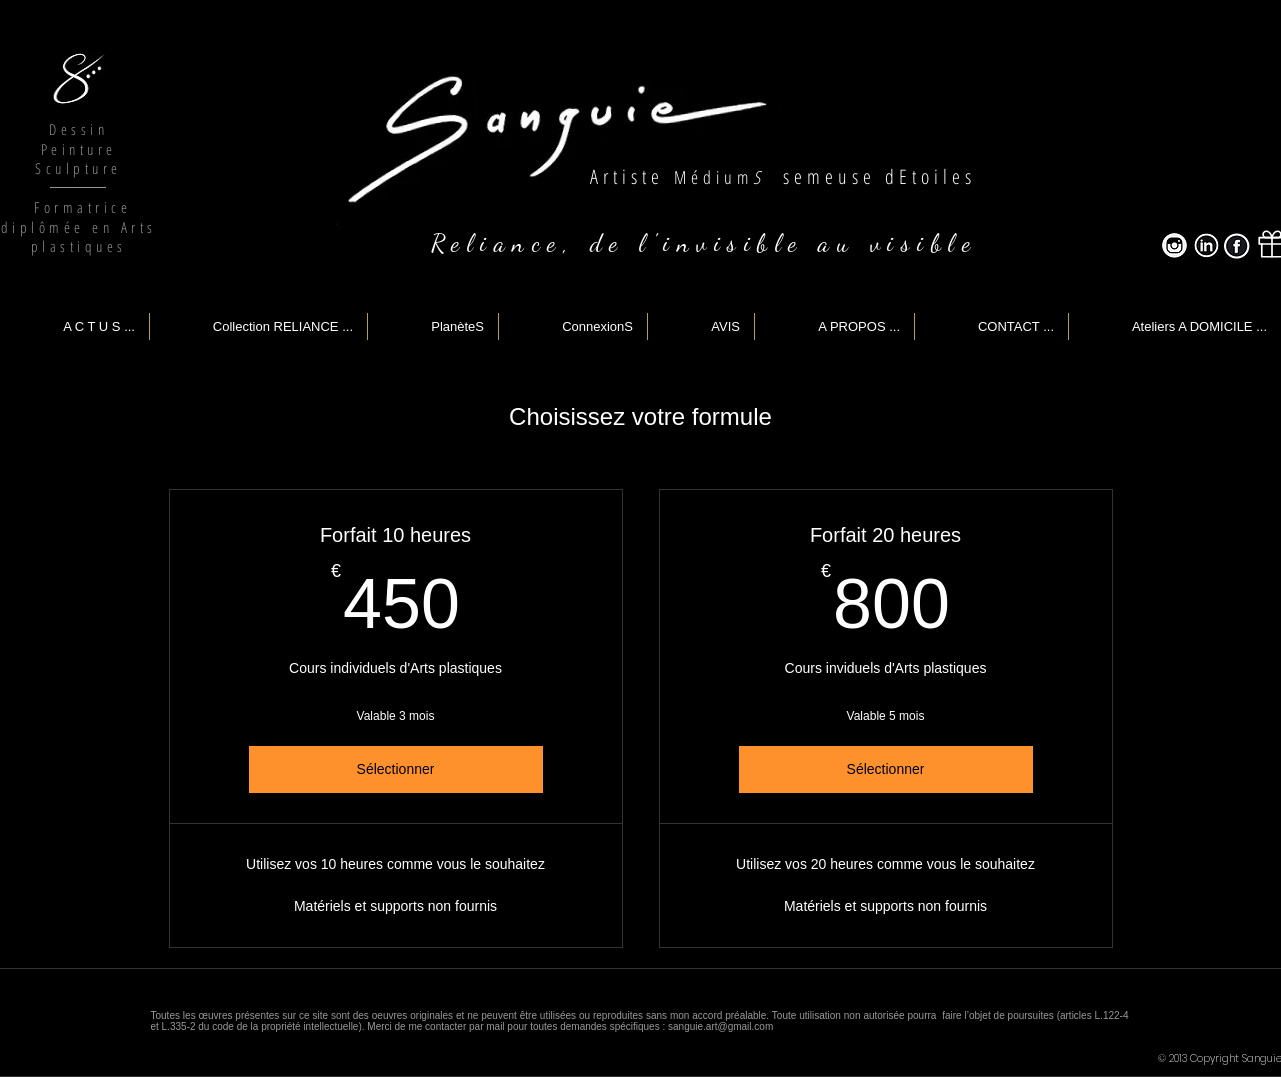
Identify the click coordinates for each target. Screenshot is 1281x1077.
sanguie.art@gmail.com (720, 1026)
